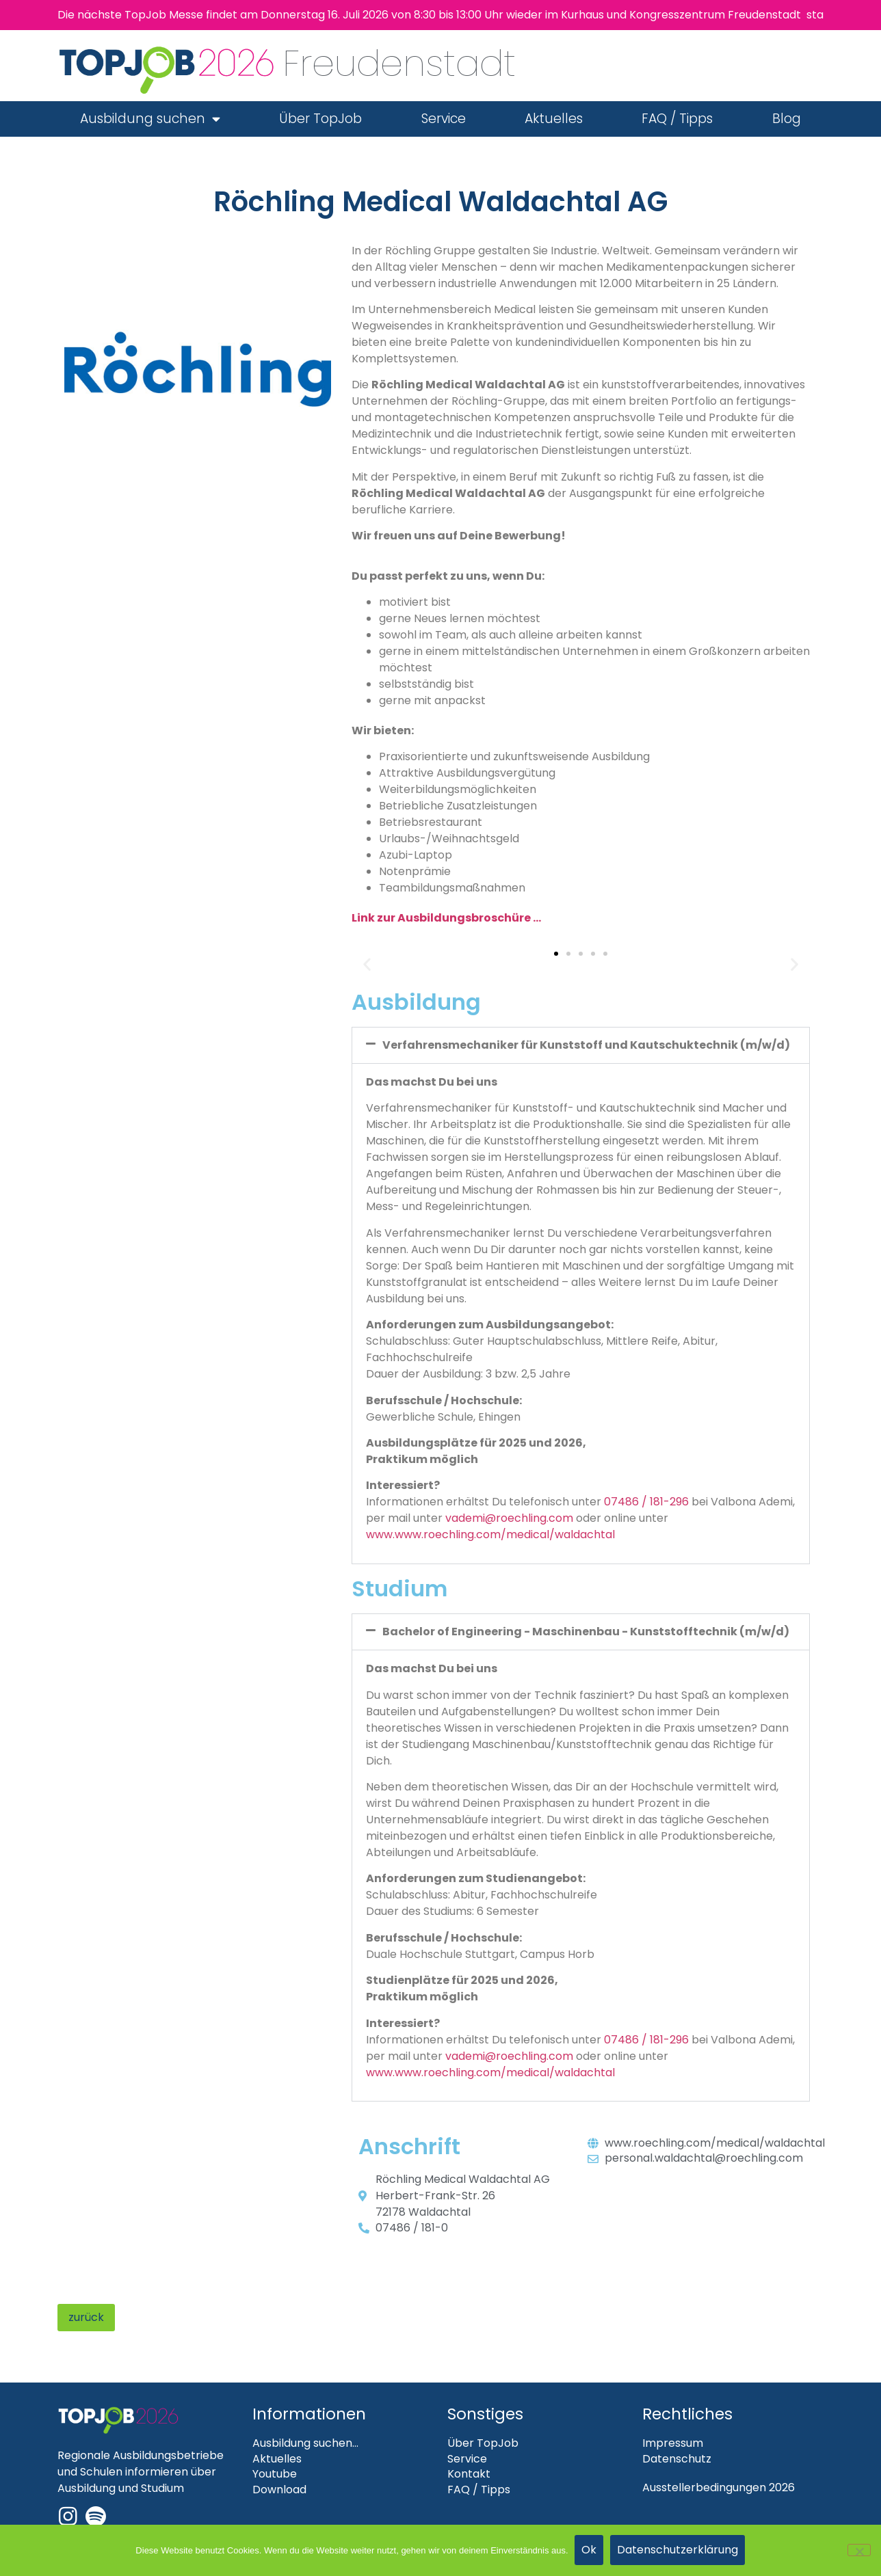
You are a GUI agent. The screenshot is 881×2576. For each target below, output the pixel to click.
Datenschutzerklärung (678, 2550)
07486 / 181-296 (646, 1502)
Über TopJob (320, 118)
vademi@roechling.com (509, 1518)
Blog (786, 118)
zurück (86, 2317)
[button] (367, 963)
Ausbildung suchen (150, 118)
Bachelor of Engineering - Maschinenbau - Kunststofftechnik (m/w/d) (585, 1631)
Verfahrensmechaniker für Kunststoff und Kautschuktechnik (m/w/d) (586, 1045)
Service (443, 118)
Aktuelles (554, 118)
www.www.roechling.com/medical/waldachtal (490, 1534)
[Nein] (859, 2550)
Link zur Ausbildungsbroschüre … (446, 918)
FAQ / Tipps (677, 118)
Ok (589, 2550)
